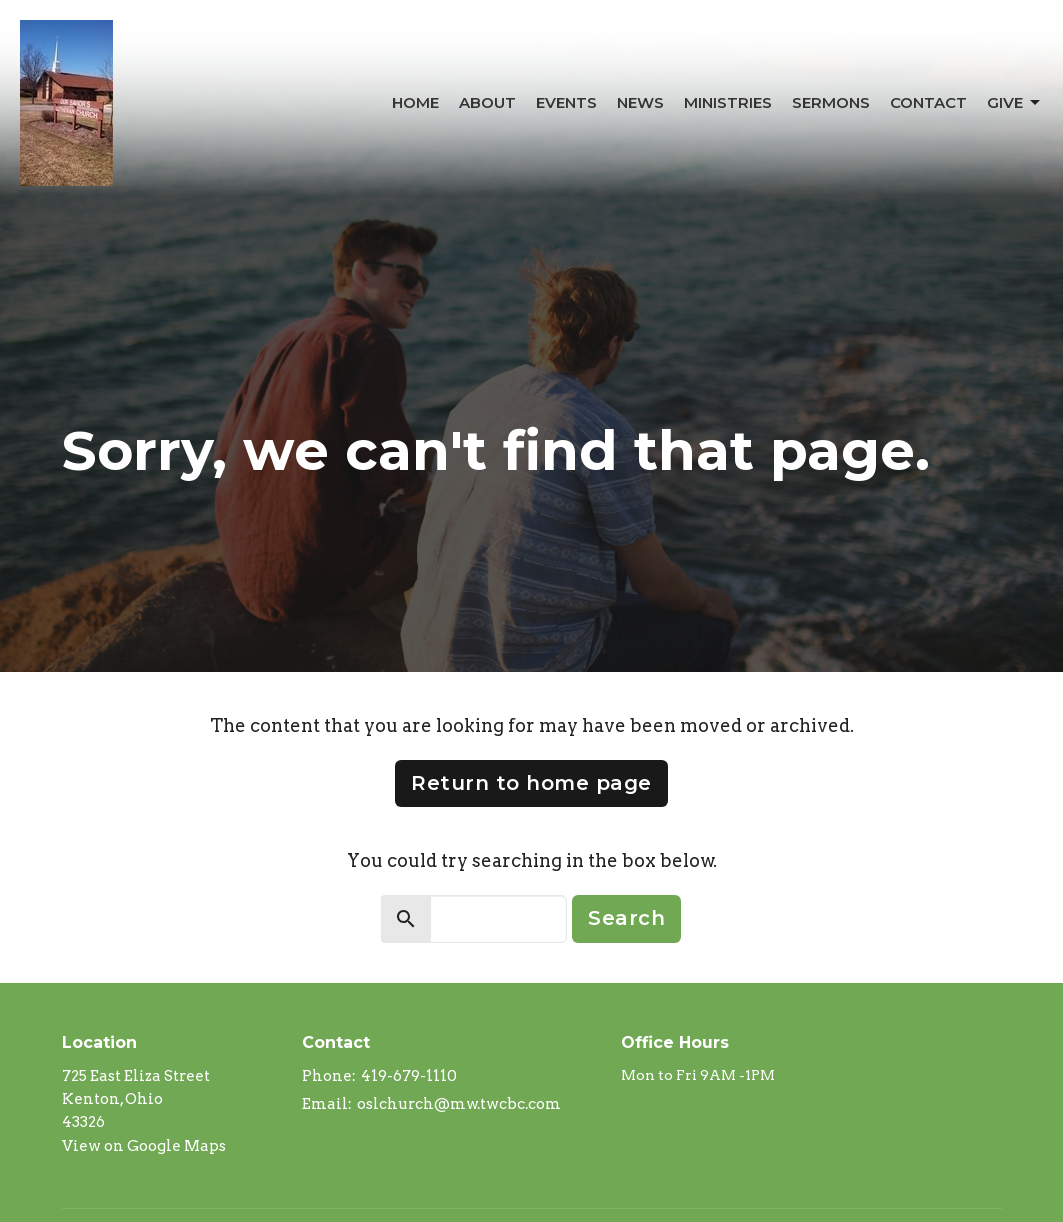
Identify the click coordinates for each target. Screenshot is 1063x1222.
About (487, 102)
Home (415, 102)
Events (566, 102)
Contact (928, 102)
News (640, 102)
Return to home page (531, 783)
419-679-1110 (409, 1076)
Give (1015, 103)
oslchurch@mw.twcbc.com (459, 1104)
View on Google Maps (144, 1146)
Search (626, 918)
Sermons (831, 102)
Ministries (728, 102)
